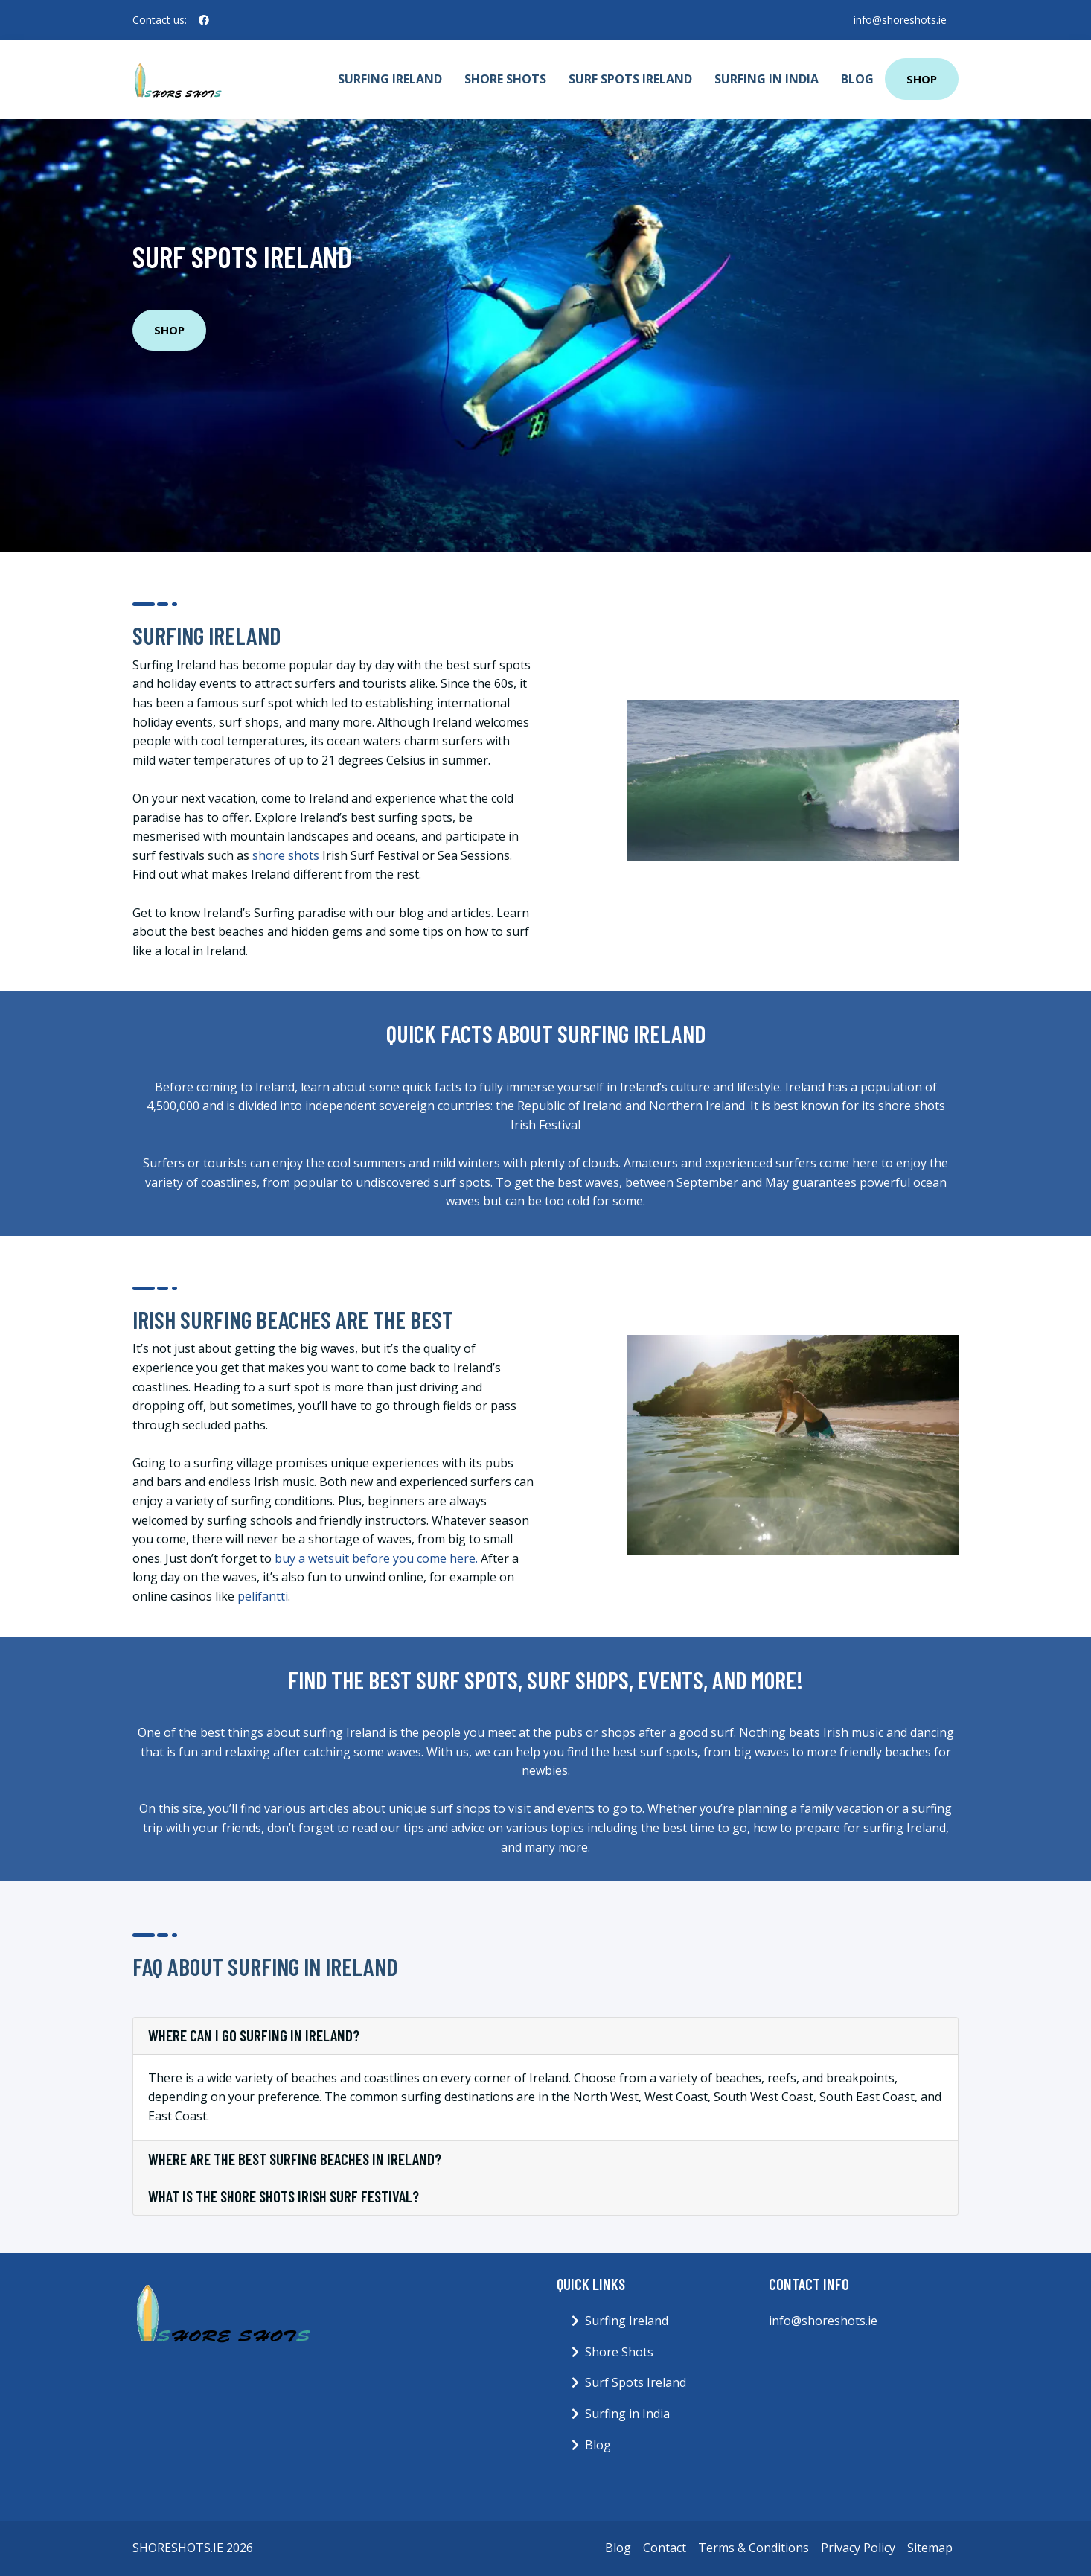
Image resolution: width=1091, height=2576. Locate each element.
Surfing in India (766, 79)
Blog (857, 79)
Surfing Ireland (390, 79)
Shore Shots (505, 79)
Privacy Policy (858, 2548)
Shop (921, 78)
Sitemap (930, 2548)
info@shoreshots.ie (900, 20)
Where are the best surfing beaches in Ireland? (294, 2159)
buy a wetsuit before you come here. (376, 1558)
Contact (664, 2548)
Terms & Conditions (753, 2548)
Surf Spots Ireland (630, 79)
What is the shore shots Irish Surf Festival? (283, 2196)
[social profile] (204, 20)
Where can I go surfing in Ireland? (253, 2035)
